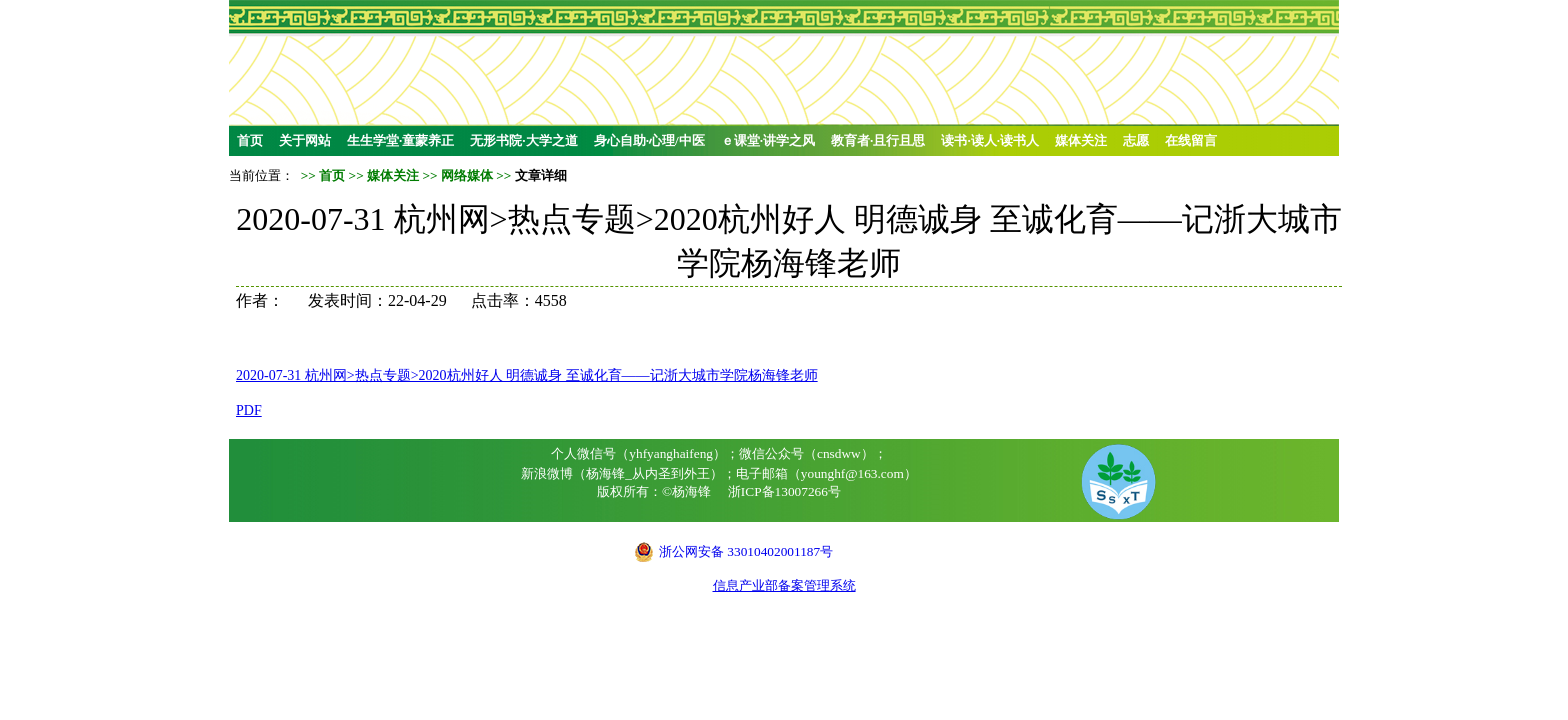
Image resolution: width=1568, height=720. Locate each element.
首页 (250, 140)
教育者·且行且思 (878, 140)
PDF (249, 410)
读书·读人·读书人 (990, 140)
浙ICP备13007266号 (784, 491)
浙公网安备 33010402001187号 (746, 551)
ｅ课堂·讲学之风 (768, 140)
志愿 (1136, 140)
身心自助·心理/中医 (649, 140)
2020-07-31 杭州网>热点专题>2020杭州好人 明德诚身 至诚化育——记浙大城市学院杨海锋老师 (527, 375)
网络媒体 (467, 175)
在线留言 (1191, 140)
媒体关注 (1081, 140)
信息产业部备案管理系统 (784, 585)
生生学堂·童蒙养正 (400, 140)
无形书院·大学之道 (523, 140)
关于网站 (305, 140)
